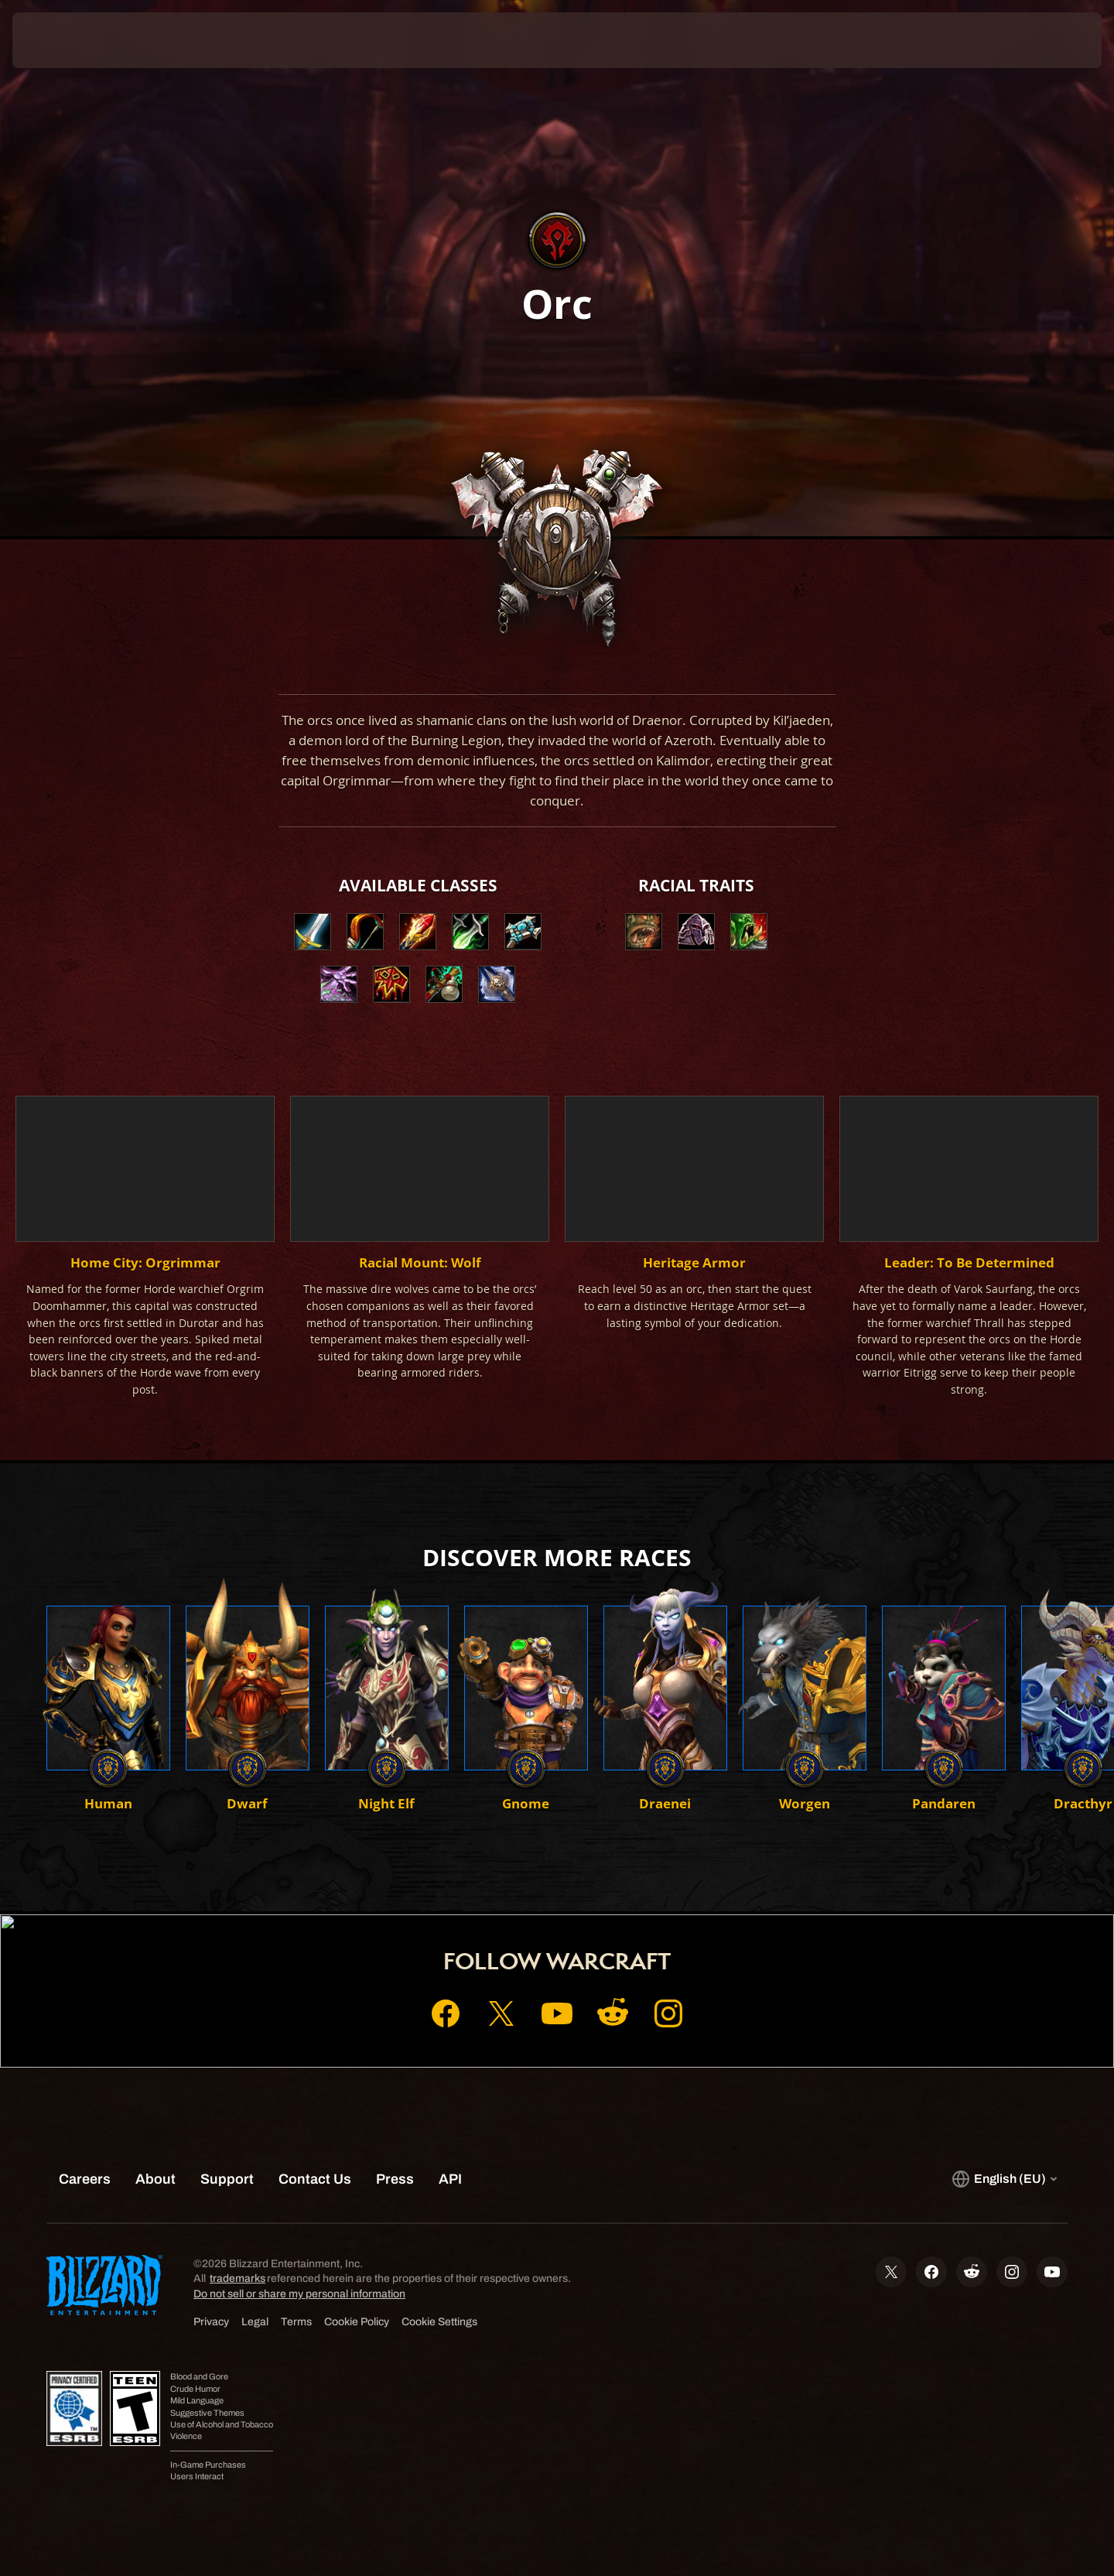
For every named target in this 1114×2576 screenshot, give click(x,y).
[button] (643, 931)
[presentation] (69, 40)
